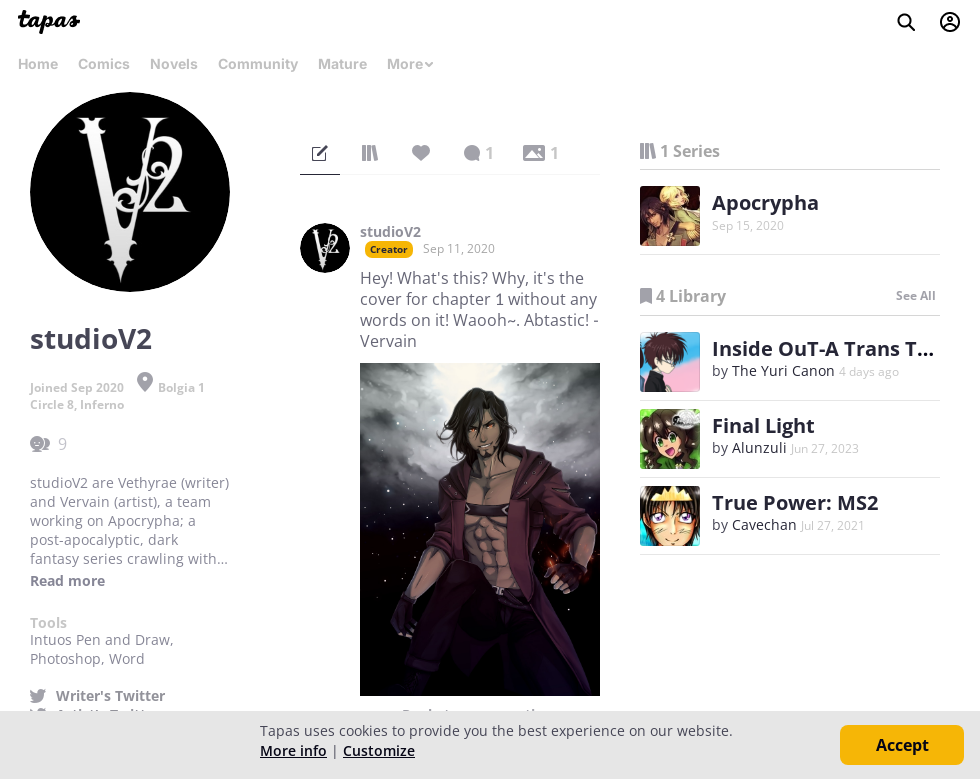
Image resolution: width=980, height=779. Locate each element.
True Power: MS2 (795, 502)
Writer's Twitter (110, 696)
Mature (342, 63)
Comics (104, 63)
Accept (902, 745)
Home (38, 63)
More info (293, 750)
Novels (174, 63)
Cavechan (764, 524)
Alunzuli (759, 447)
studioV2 (390, 232)
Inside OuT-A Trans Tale (829, 348)
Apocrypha (765, 202)
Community (258, 63)
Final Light (763, 425)
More (411, 63)
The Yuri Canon (783, 370)
